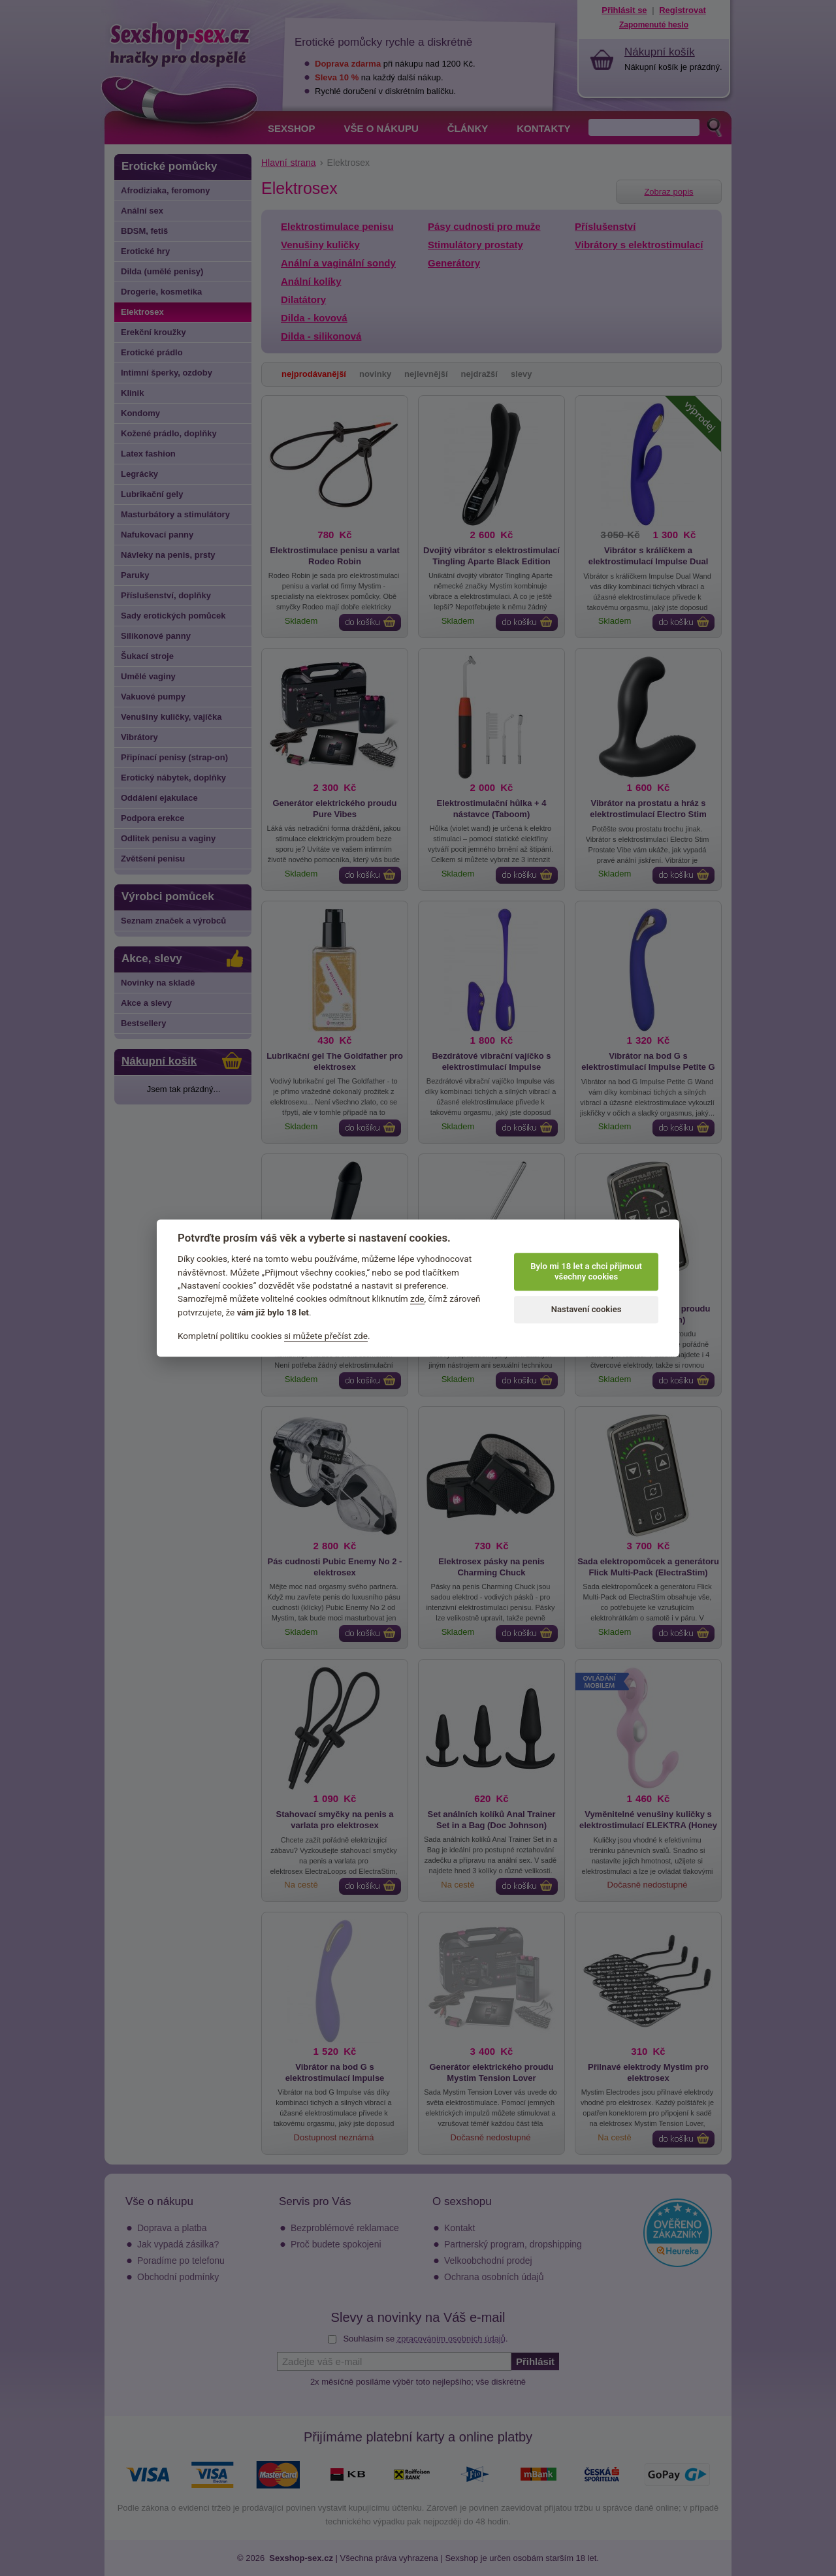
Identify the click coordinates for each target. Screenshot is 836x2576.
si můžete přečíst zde (326, 1336)
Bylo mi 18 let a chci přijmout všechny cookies (586, 1271)
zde (417, 1299)
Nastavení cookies (586, 1309)
